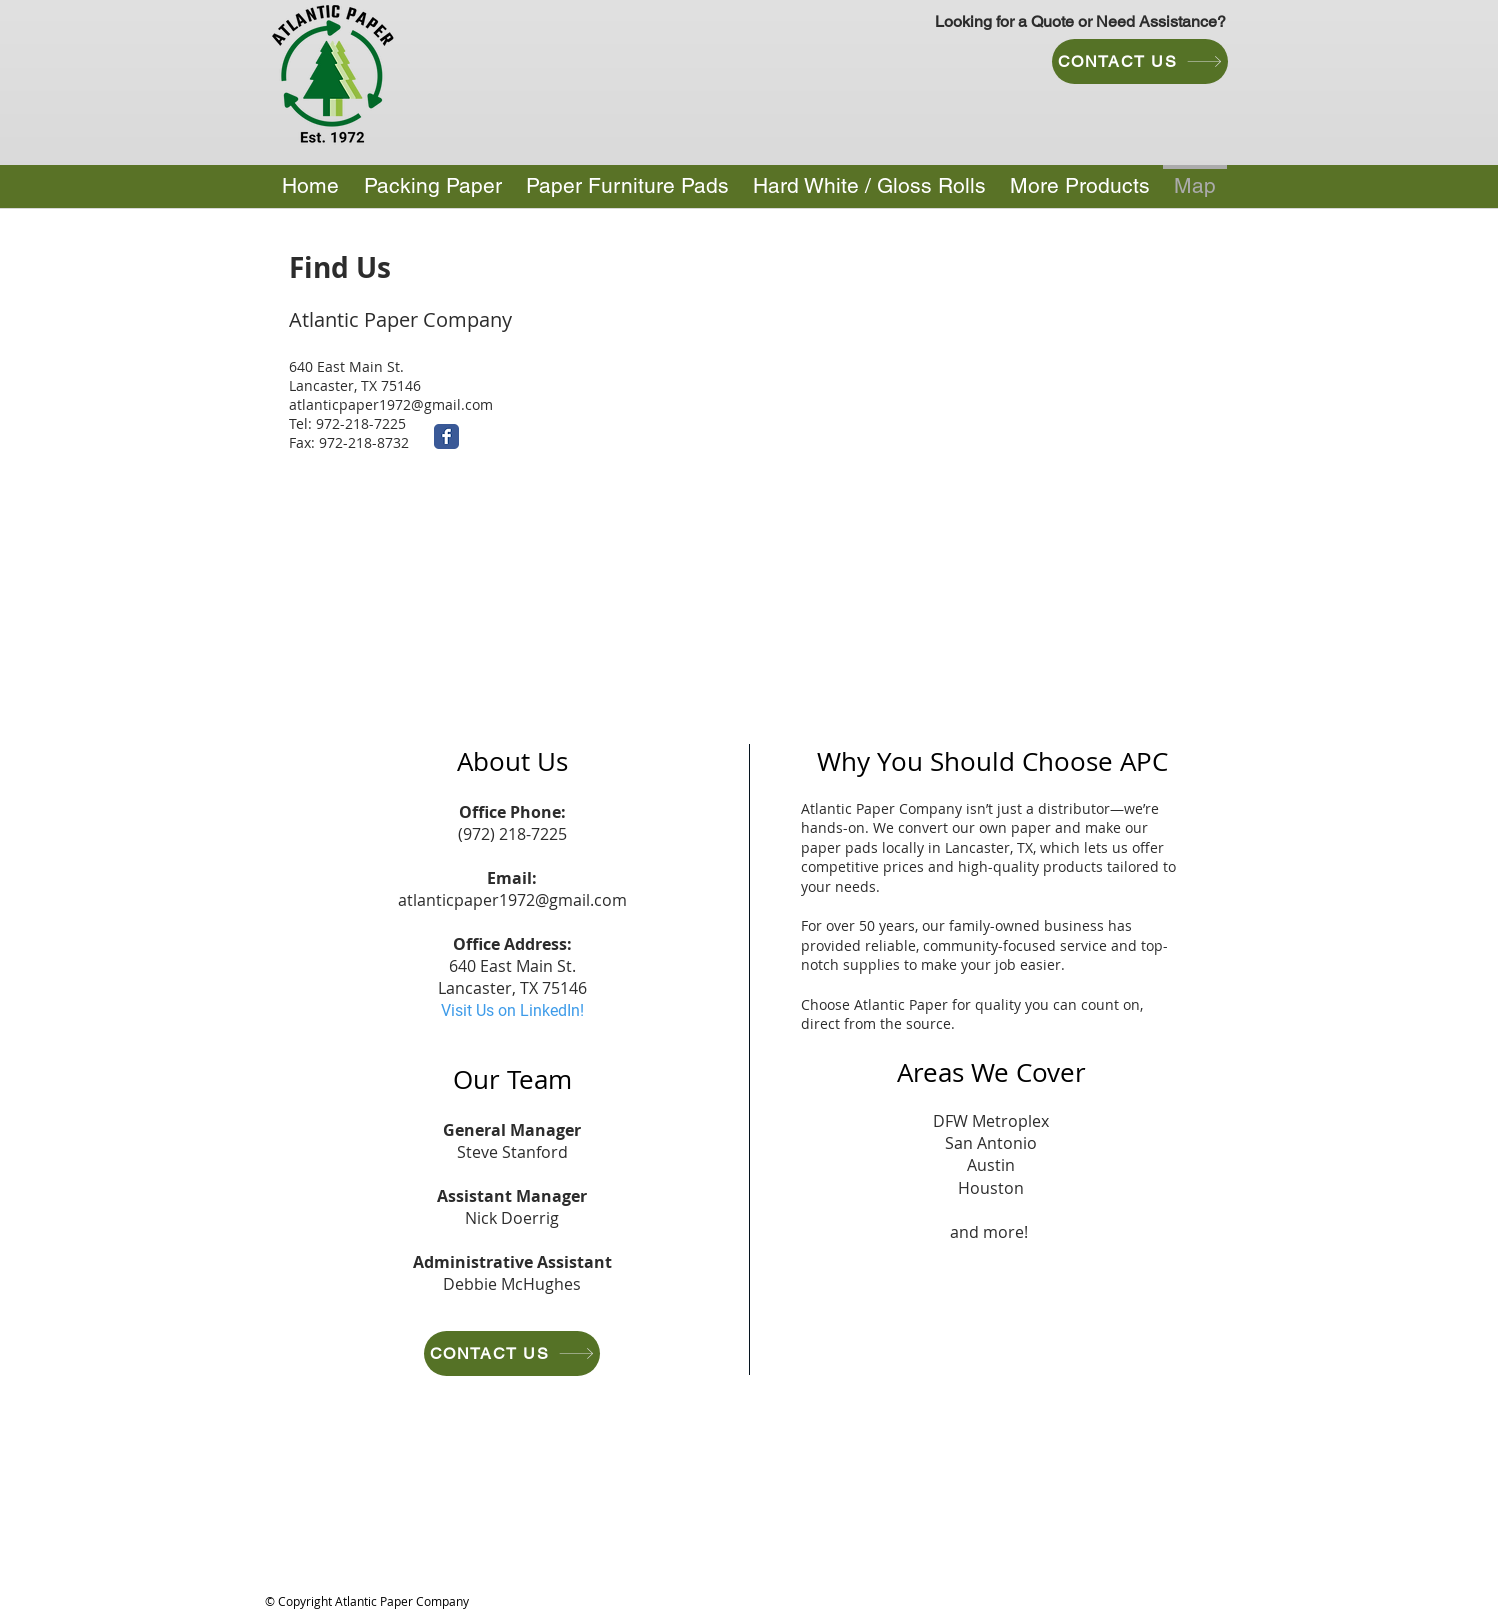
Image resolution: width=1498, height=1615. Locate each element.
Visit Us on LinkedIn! (512, 1010)
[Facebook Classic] (446, 436)
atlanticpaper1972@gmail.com (391, 404)
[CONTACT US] (1140, 61)
